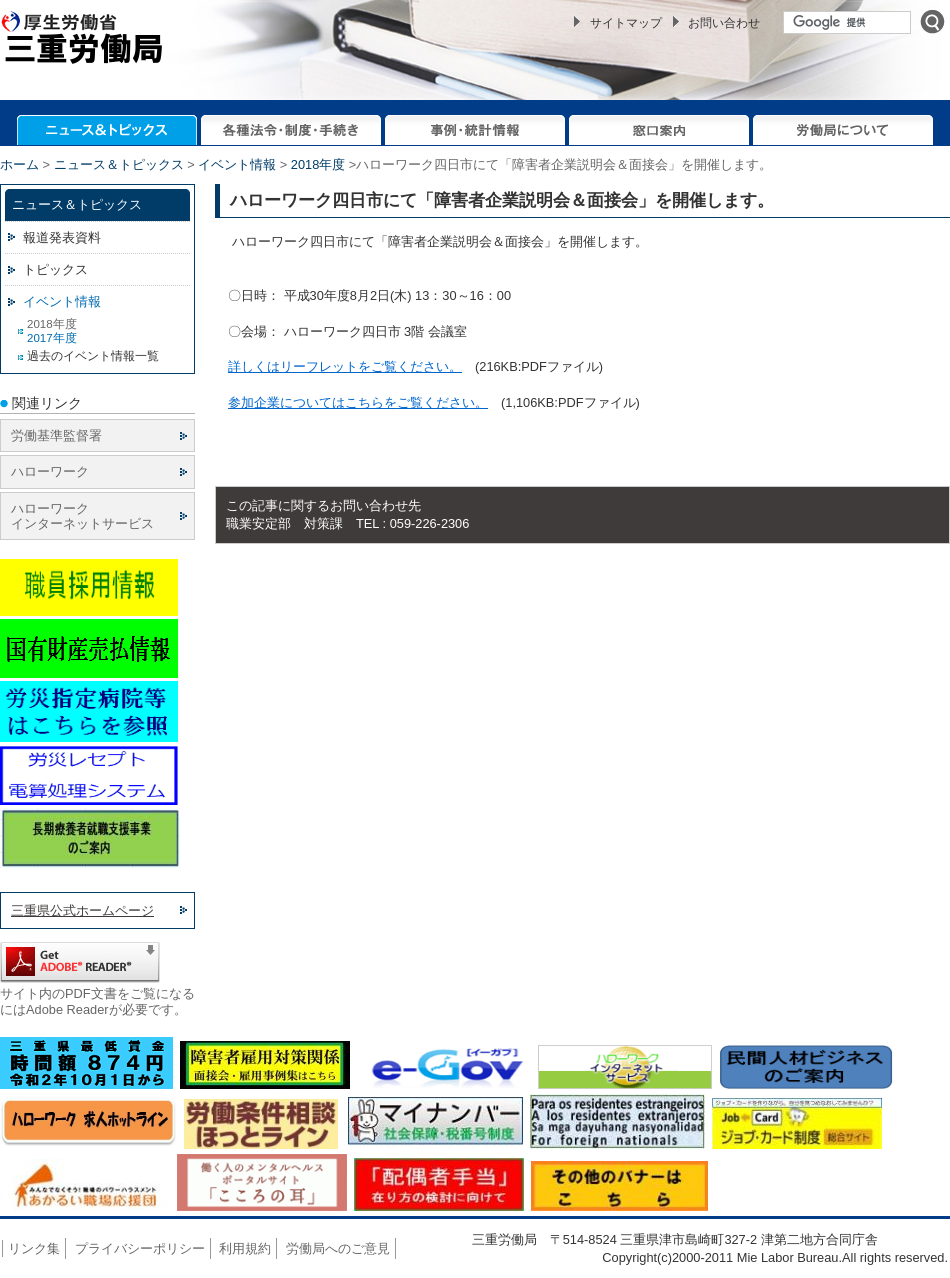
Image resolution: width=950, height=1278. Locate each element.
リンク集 (34, 1248)
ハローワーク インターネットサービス (82, 516)
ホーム (19, 164)
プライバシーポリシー (140, 1248)
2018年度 (318, 164)
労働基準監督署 (56, 435)
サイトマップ (626, 23)
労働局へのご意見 (338, 1248)
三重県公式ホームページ (82, 910)
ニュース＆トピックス (119, 164)
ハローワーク (50, 471)
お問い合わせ (724, 23)
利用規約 (245, 1248)
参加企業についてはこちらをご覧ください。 (358, 402)
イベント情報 (237, 164)
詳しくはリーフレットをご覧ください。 (345, 366)
